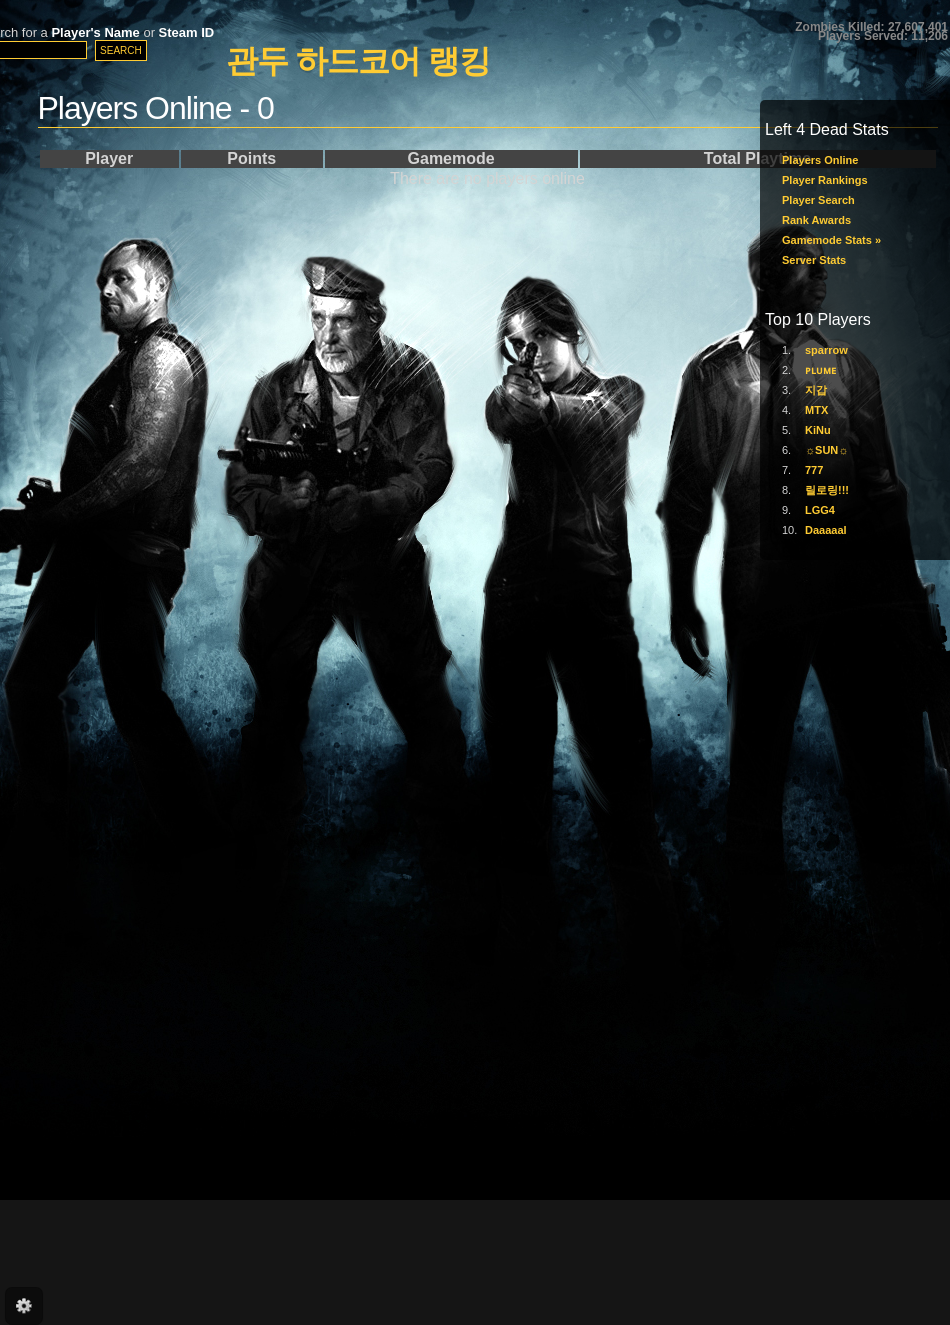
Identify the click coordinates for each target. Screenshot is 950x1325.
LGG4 (820, 510)
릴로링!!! (827, 490)
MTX (816, 410)
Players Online (820, 160)
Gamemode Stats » (831, 240)
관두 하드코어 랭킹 (358, 61)
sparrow (826, 350)
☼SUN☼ (826, 450)
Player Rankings (825, 180)
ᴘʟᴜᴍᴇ (820, 370)
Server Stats (814, 260)
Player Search (818, 200)
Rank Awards (816, 220)
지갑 (816, 390)
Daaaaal (826, 530)
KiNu (818, 430)
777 (814, 470)
